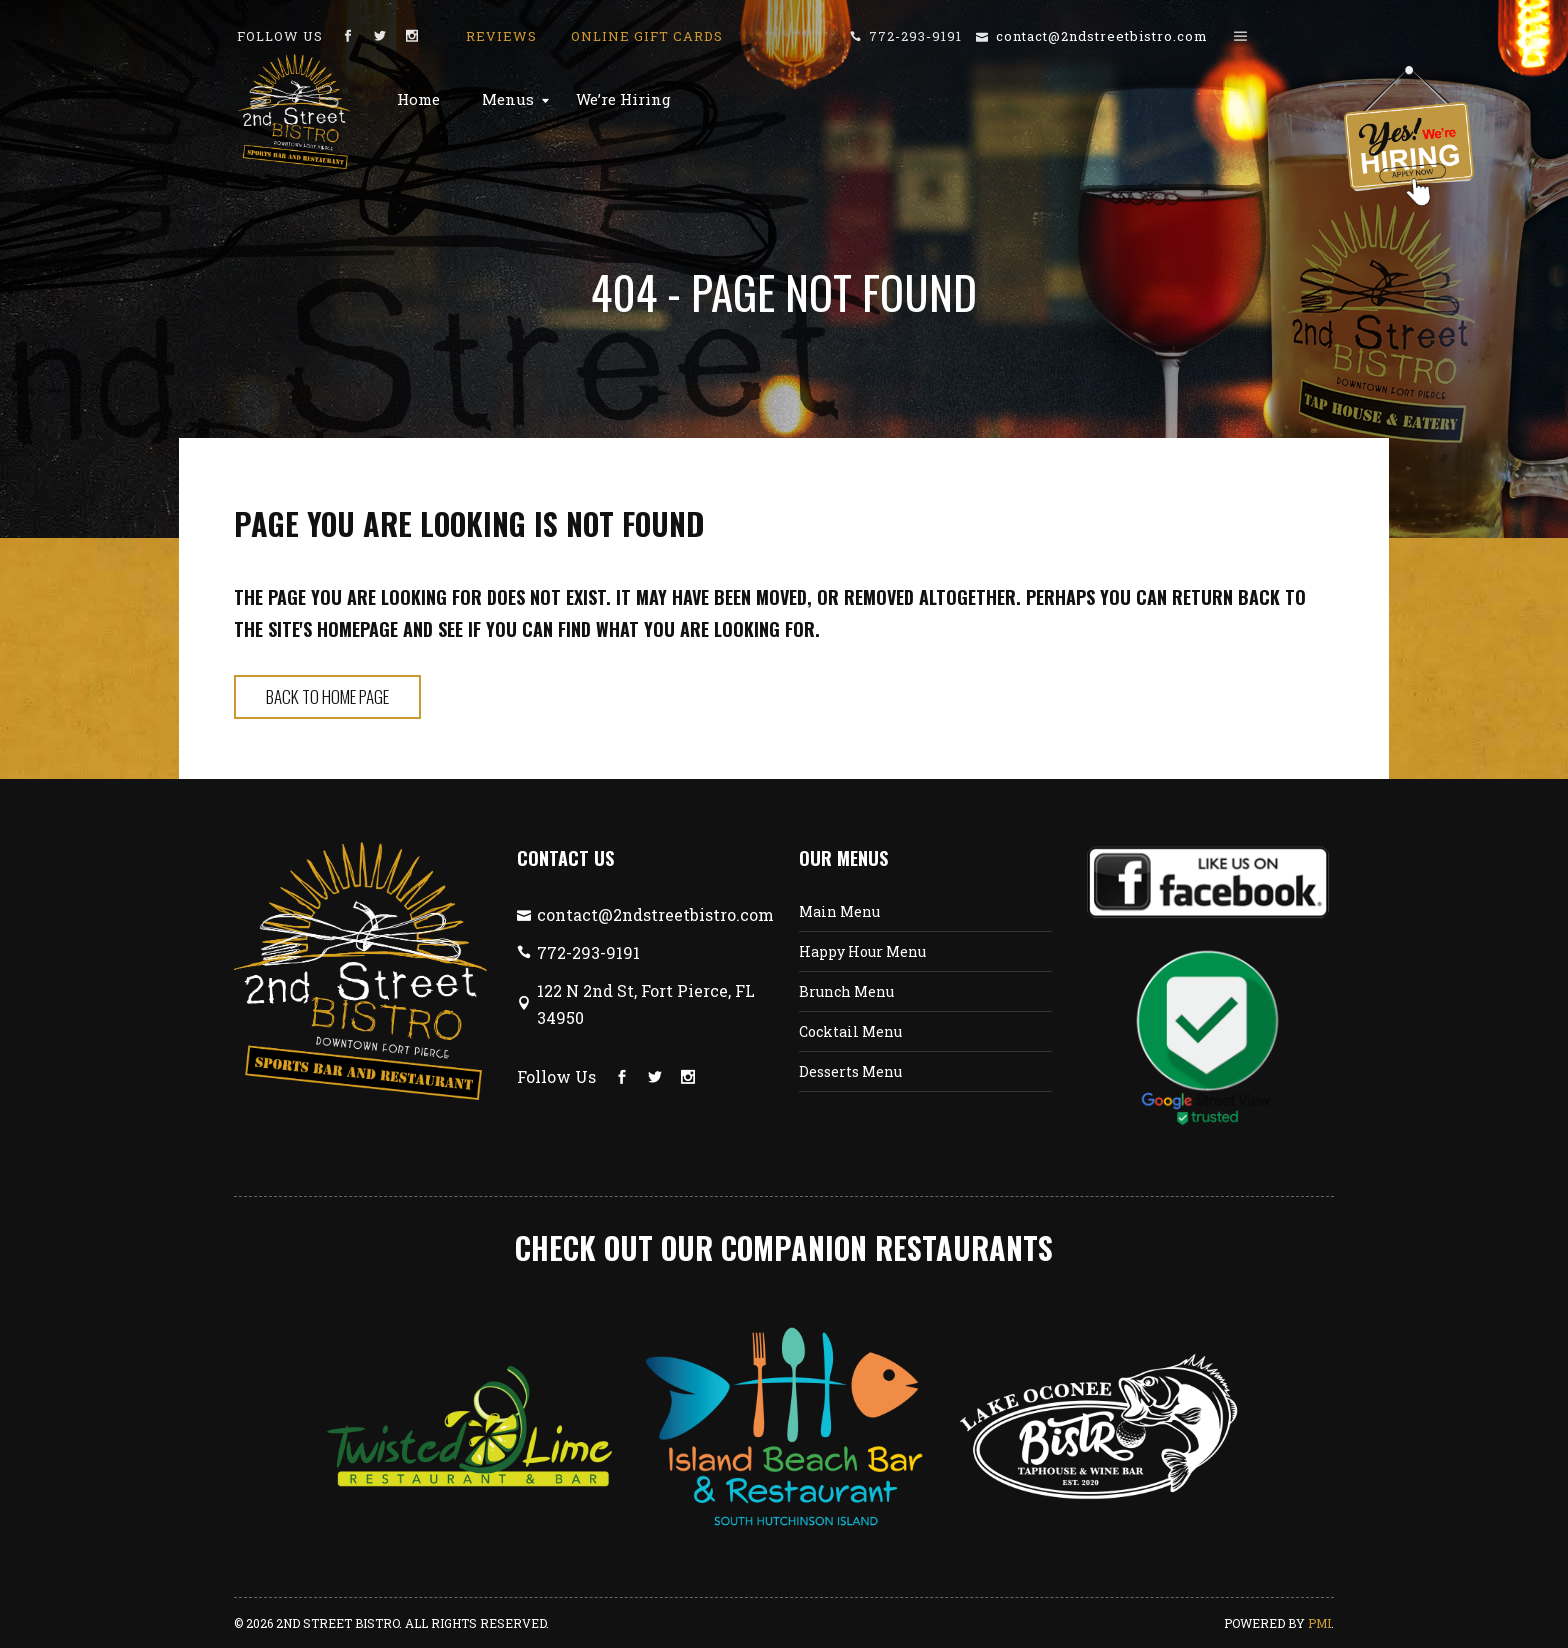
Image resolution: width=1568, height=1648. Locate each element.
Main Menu (839, 911)
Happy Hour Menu (862, 951)
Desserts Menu (850, 1071)
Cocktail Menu (850, 1031)
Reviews (501, 36)
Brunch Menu (846, 991)
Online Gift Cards (647, 36)
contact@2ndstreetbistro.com (1102, 36)
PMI (1319, 1623)
